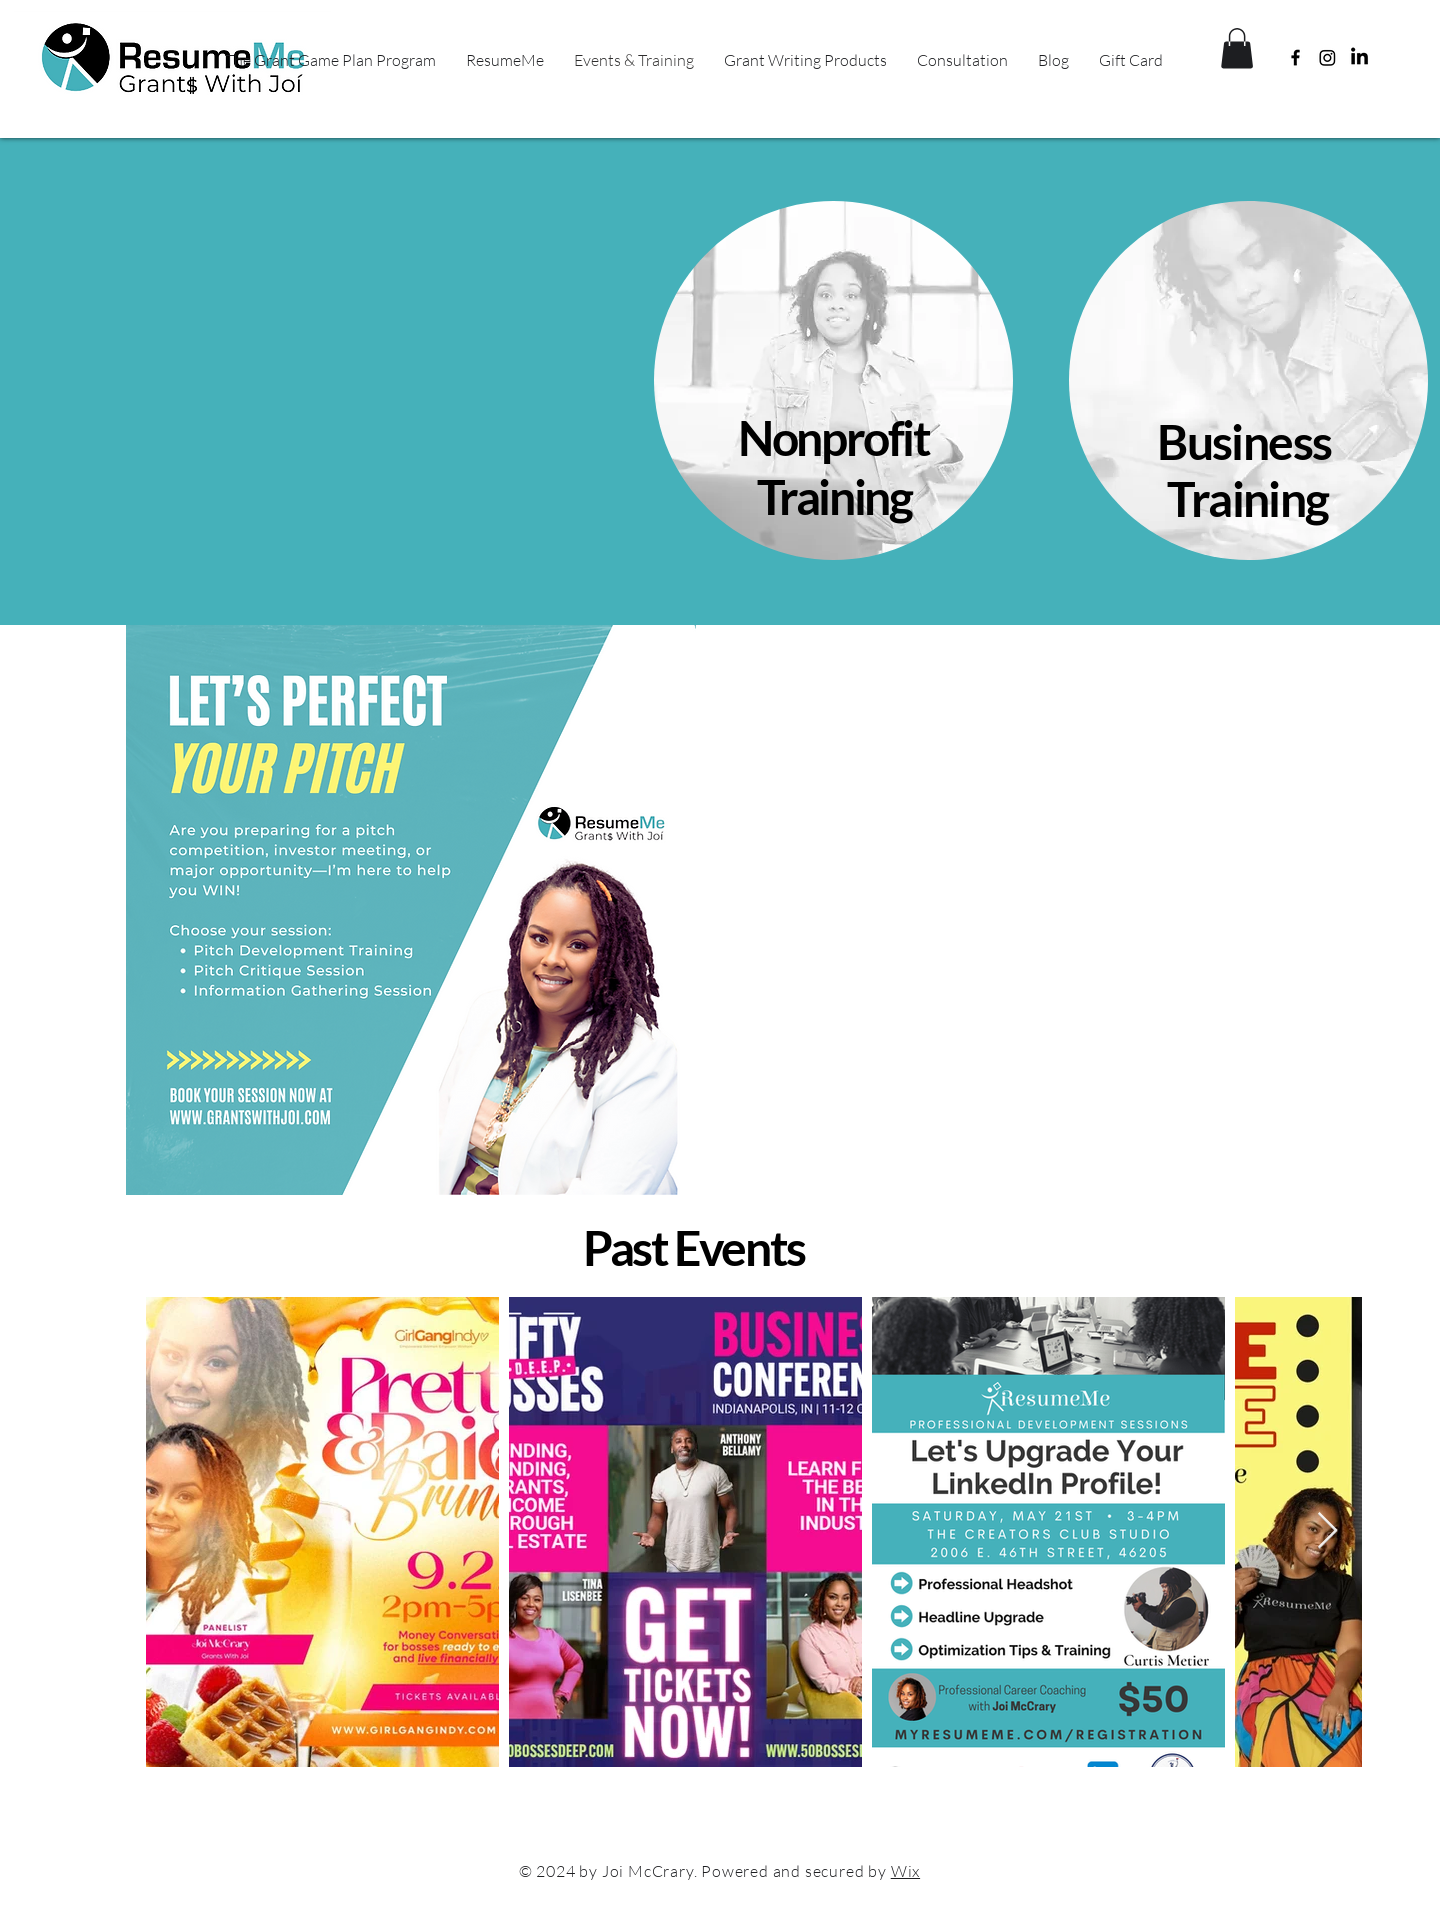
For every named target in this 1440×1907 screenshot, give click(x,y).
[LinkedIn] (1359, 57)
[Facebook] (1295, 57)
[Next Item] (1327, 1531)
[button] (1237, 48)
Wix (905, 1871)
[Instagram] (1327, 57)
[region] (836, 385)
